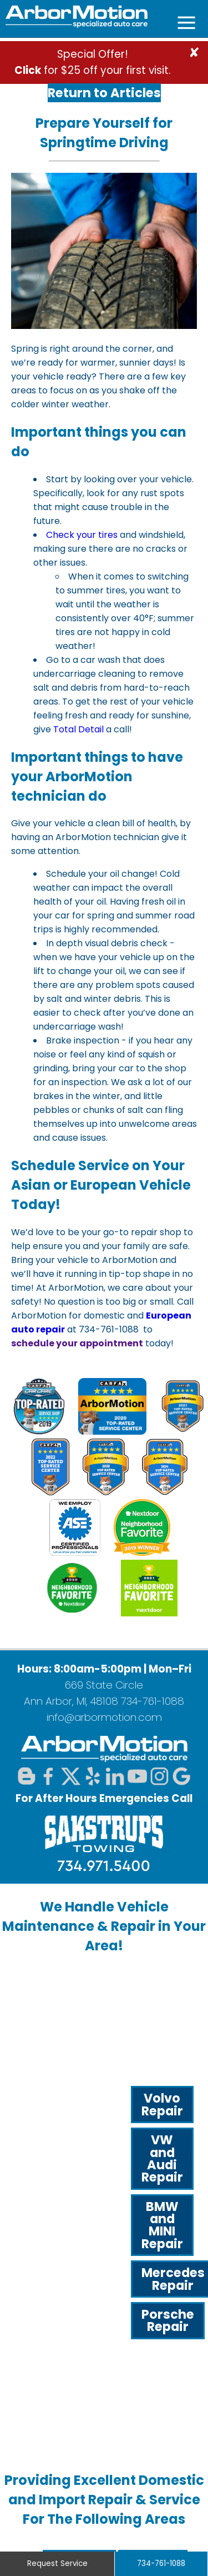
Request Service (57, 2563)
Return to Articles (104, 93)
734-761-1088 (152, 1701)
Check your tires (82, 534)
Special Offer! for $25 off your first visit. (92, 62)
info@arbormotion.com (104, 1717)
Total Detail (78, 729)
